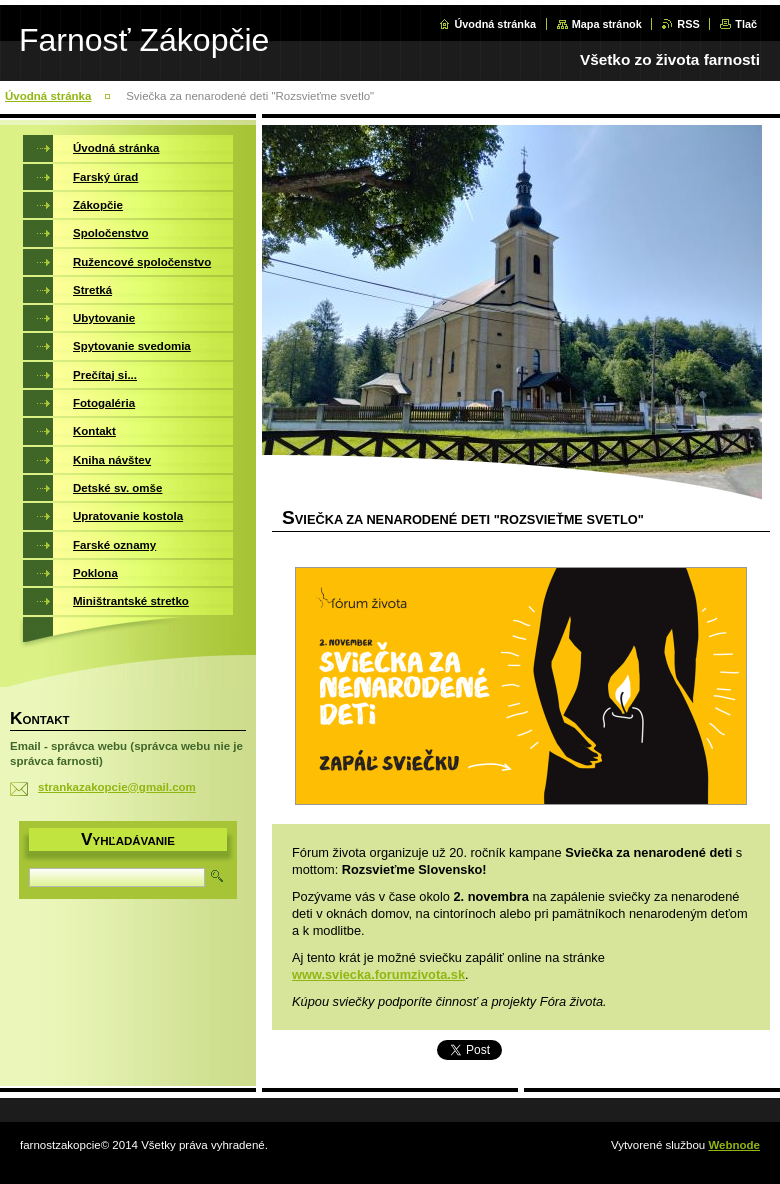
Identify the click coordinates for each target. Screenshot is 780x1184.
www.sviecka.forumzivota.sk (378, 974)
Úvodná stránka (495, 24)
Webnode (734, 1145)
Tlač (746, 24)
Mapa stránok (607, 24)
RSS (688, 24)
